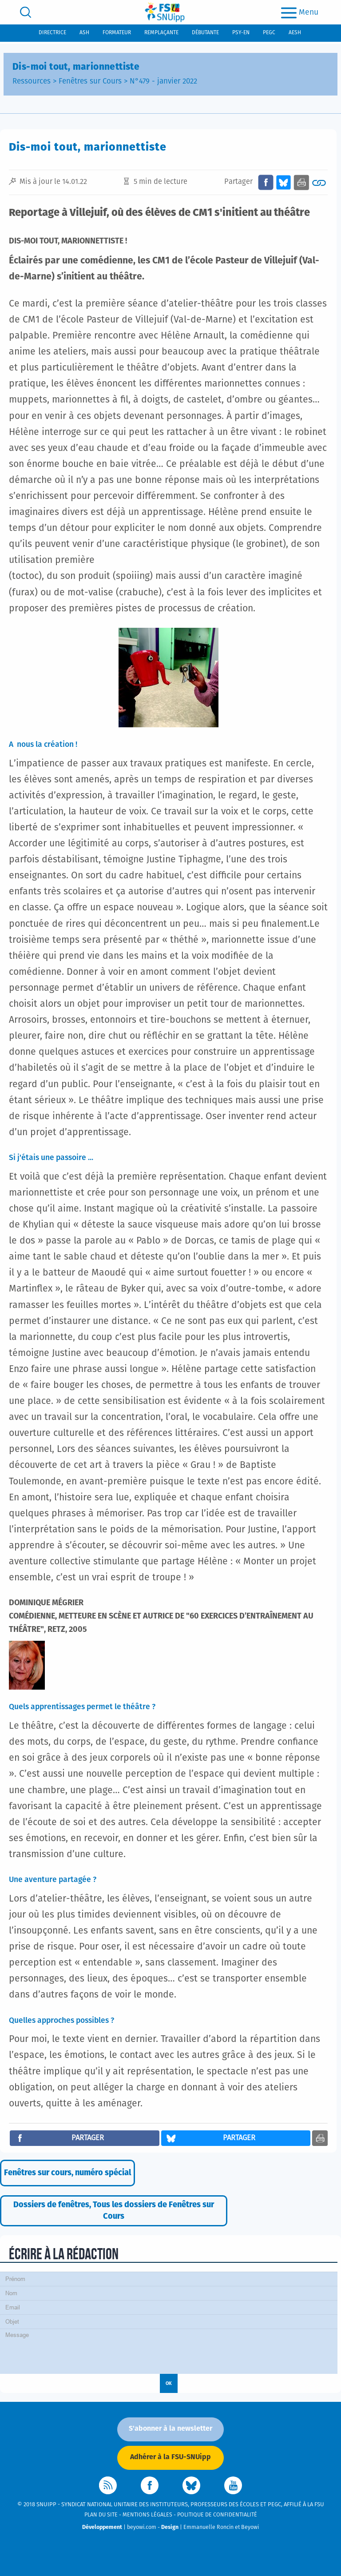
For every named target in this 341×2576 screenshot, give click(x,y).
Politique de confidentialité (217, 2515)
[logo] (165, 12)
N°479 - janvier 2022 (163, 81)
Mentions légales (147, 2515)
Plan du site (101, 2515)
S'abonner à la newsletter (170, 2428)
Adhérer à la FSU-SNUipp (170, 2456)
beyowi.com (141, 2527)
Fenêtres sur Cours (90, 81)
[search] (25, 12)
